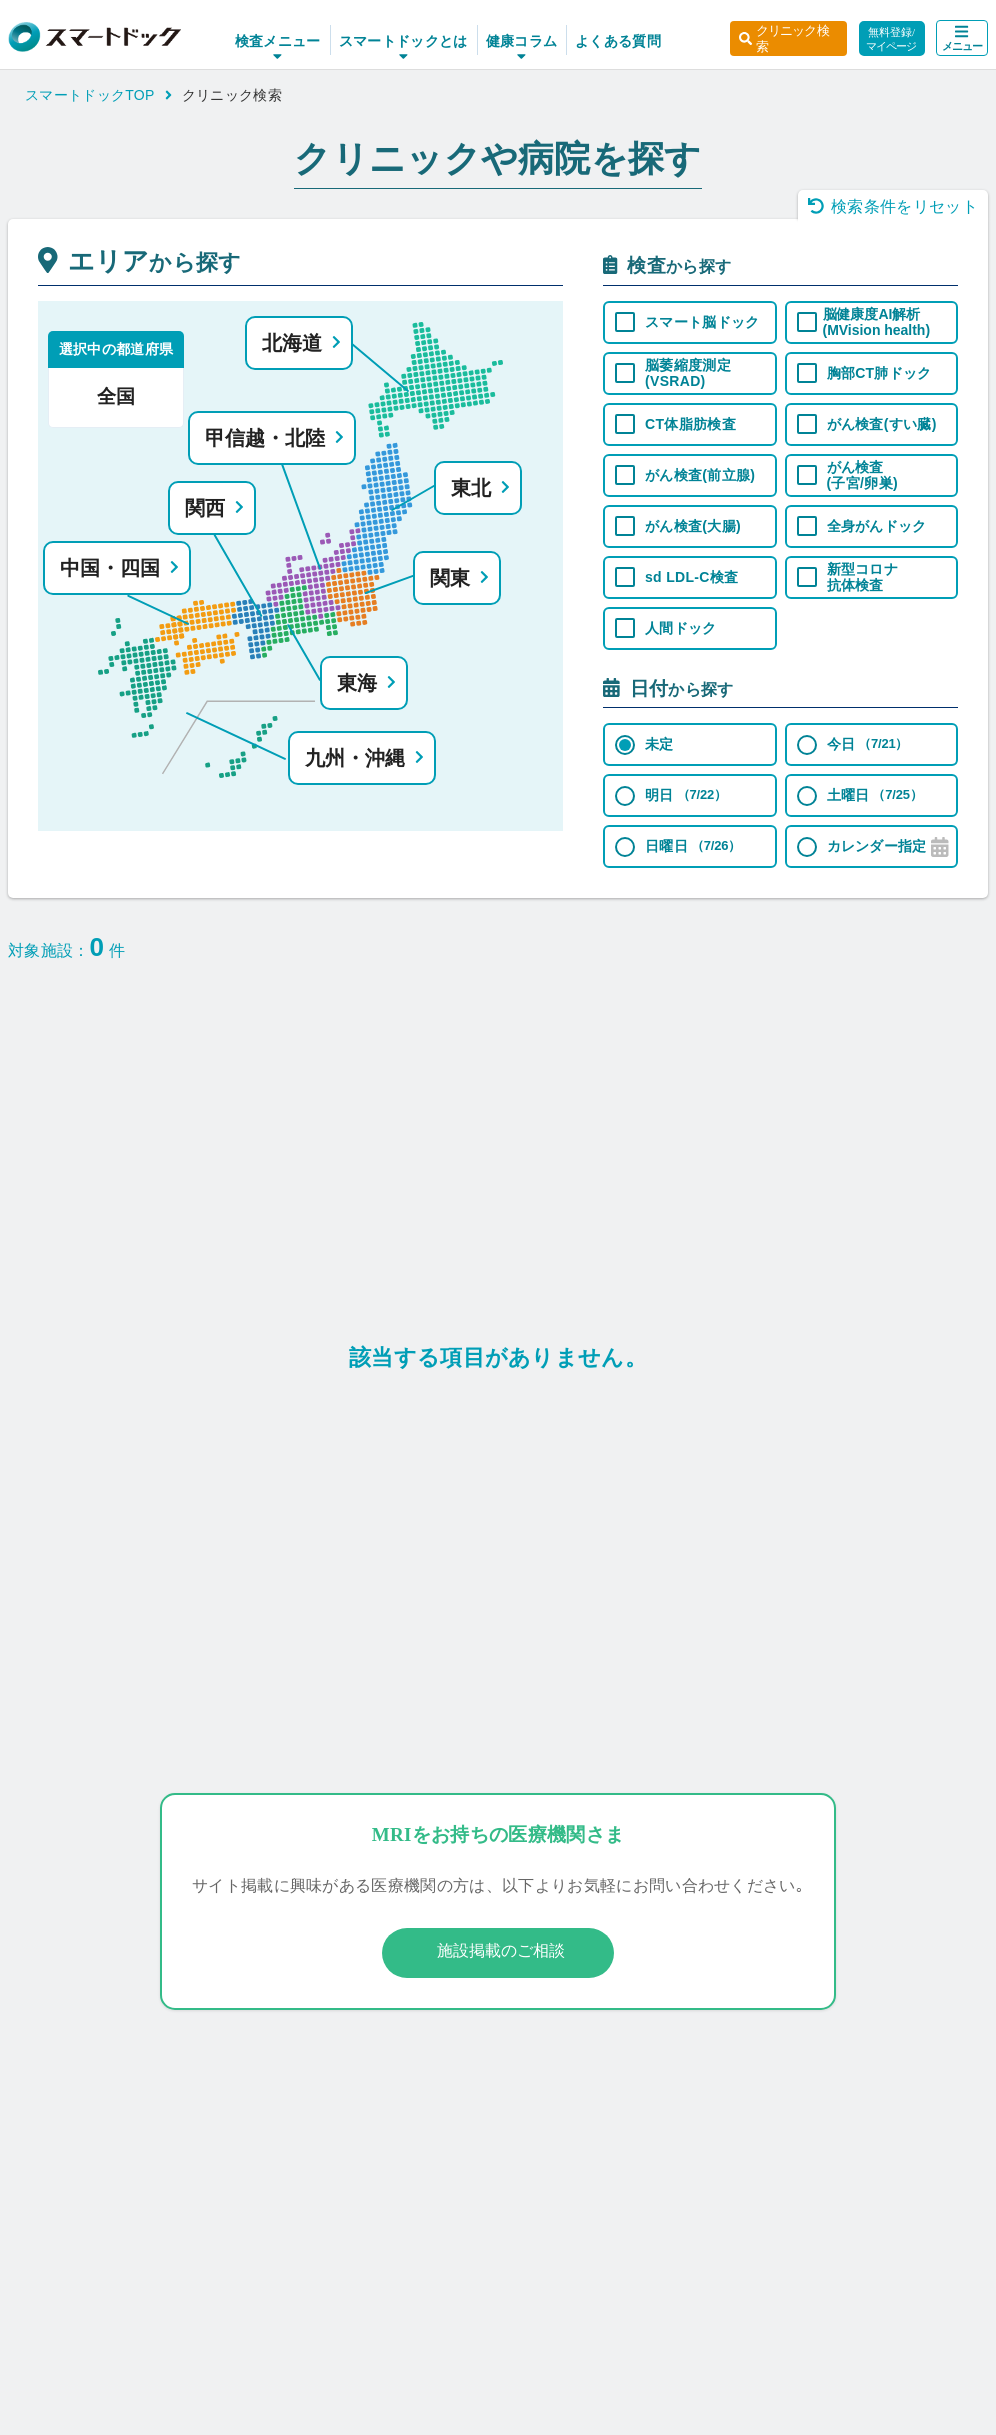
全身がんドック (877, 526)
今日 (868, 744)
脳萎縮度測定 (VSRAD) (688, 373)
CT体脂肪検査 (690, 424)
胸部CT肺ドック (879, 373)
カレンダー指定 (877, 846)
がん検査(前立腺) (700, 475)
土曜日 (875, 795)
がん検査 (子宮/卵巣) (862, 475)
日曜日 (693, 846)
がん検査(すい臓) (882, 424)
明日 (686, 795)
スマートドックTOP (98, 95)
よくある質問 (602, 41)
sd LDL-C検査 (691, 577)
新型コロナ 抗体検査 (863, 577)
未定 (659, 744)
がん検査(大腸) (693, 526)
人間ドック (681, 628)
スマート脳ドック (702, 322)
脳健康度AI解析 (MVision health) (877, 322)
